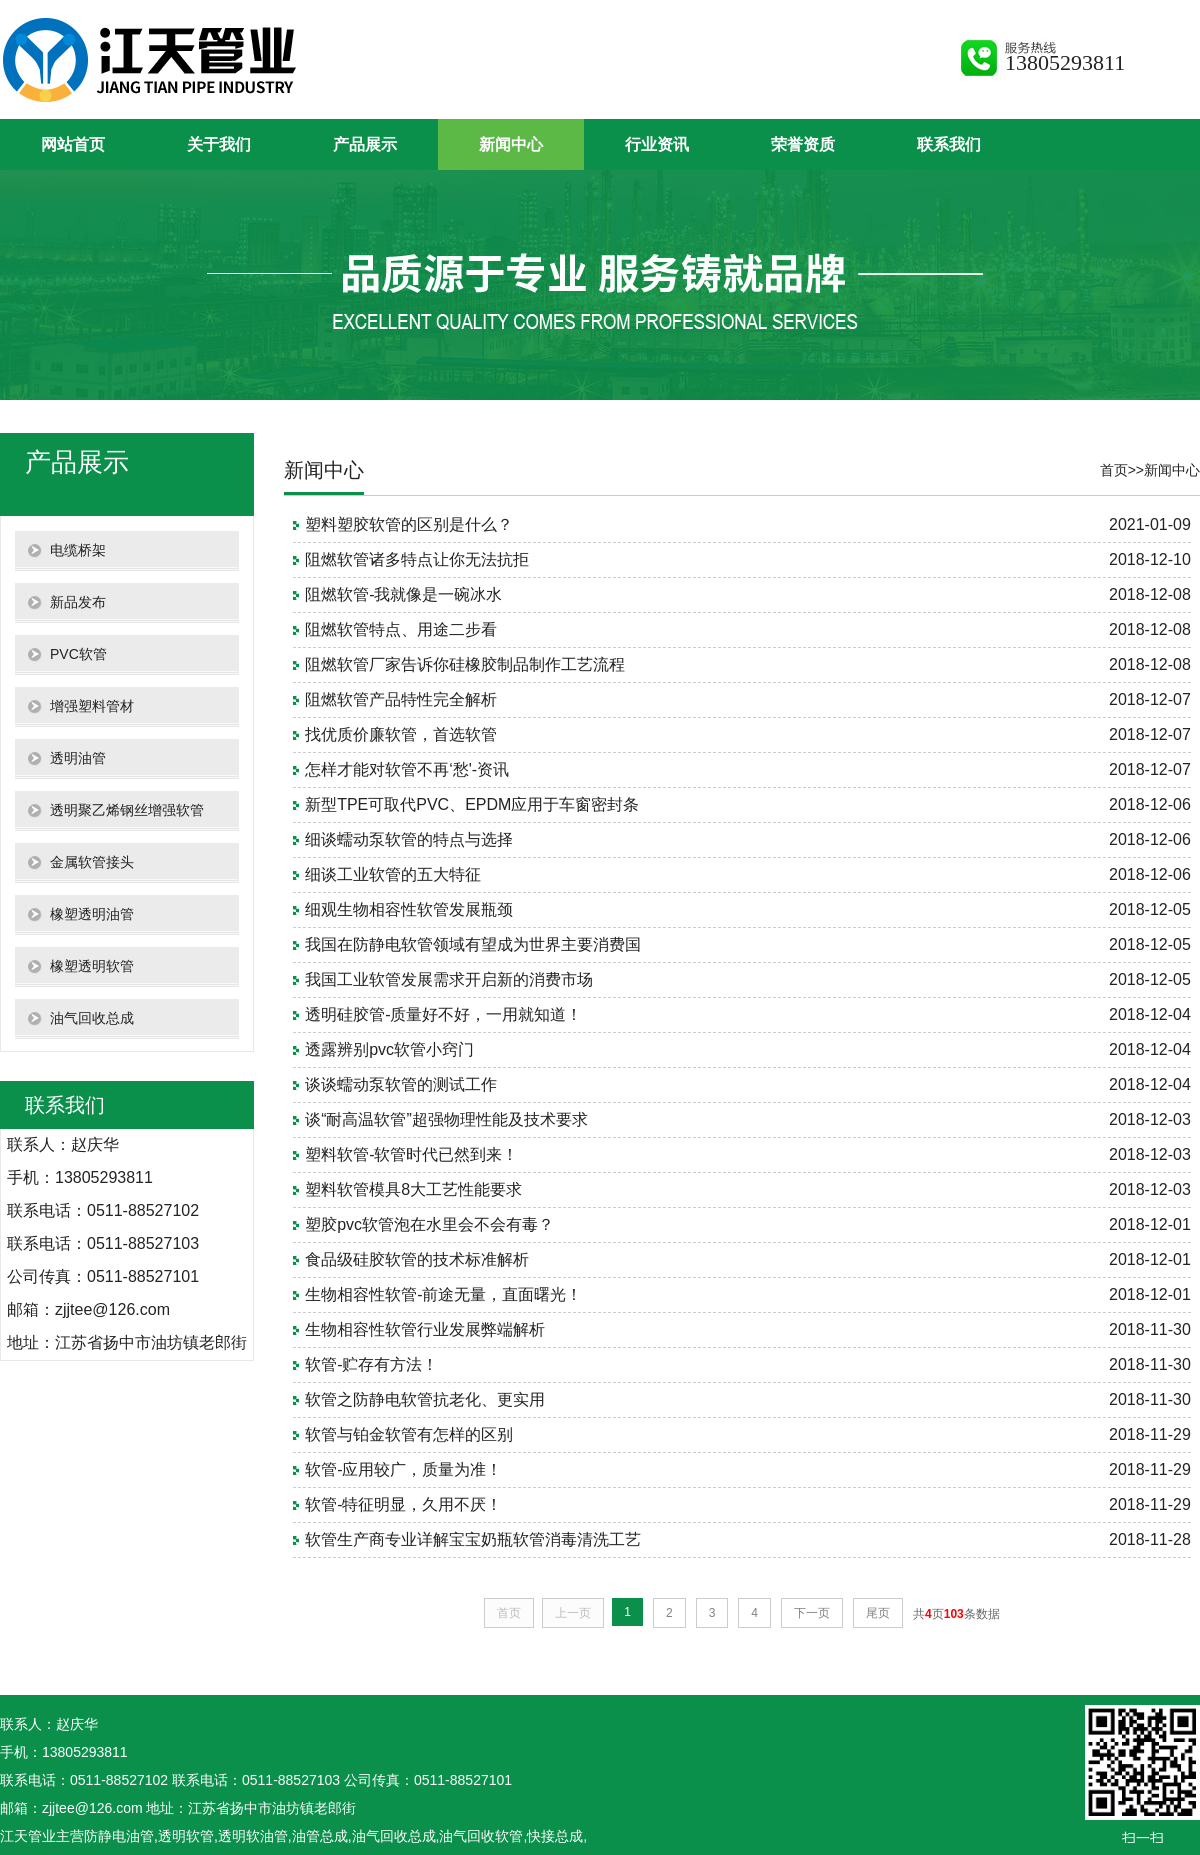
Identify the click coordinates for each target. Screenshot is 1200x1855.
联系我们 (949, 144)
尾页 (878, 1613)
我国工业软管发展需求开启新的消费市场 (449, 979)
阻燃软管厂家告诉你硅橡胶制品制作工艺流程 (465, 664)
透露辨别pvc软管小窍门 (389, 1049)
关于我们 (219, 144)
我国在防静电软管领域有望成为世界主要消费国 (473, 944)
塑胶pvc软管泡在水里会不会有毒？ (429, 1224)
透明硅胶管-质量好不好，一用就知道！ (443, 1014)
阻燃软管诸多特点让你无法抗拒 (417, 559)
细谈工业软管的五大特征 (393, 874)
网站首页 (73, 144)
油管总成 (320, 1836)
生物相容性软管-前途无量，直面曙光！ (443, 1294)
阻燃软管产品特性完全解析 (401, 699)
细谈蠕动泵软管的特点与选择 (409, 839)
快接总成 (555, 1836)
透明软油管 (253, 1836)
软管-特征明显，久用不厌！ (403, 1504)
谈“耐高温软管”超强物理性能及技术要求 (446, 1119)
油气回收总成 (394, 1836)
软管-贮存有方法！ (371, 1364)
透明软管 (186, 1836)
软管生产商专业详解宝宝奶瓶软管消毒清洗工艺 (473, 1539)
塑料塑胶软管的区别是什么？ (409, 524)
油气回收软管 (481, 1836)
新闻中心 (511, 144)
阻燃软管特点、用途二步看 (401, 629)
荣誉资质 (803, 144)
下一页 (812, 1613)
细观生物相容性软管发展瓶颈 (409, 909)
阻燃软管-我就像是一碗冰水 (403, 594)
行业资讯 (657, 144)
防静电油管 (119, 1836)
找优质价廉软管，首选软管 (401, 734)
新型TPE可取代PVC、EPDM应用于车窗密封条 (472, 804)
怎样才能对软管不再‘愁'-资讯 (407, 769)
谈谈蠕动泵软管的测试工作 (401, 1084)
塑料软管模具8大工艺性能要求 (413, 1189)
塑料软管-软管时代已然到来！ (411, 1154)
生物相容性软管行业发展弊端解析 (425, 1329)
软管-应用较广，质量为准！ (403, 1469)
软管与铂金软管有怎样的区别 (409, 1434)
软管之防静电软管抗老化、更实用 (425, 1399)
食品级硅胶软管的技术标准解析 (417, 1259)
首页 (1114, 470)
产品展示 (365, 144)
